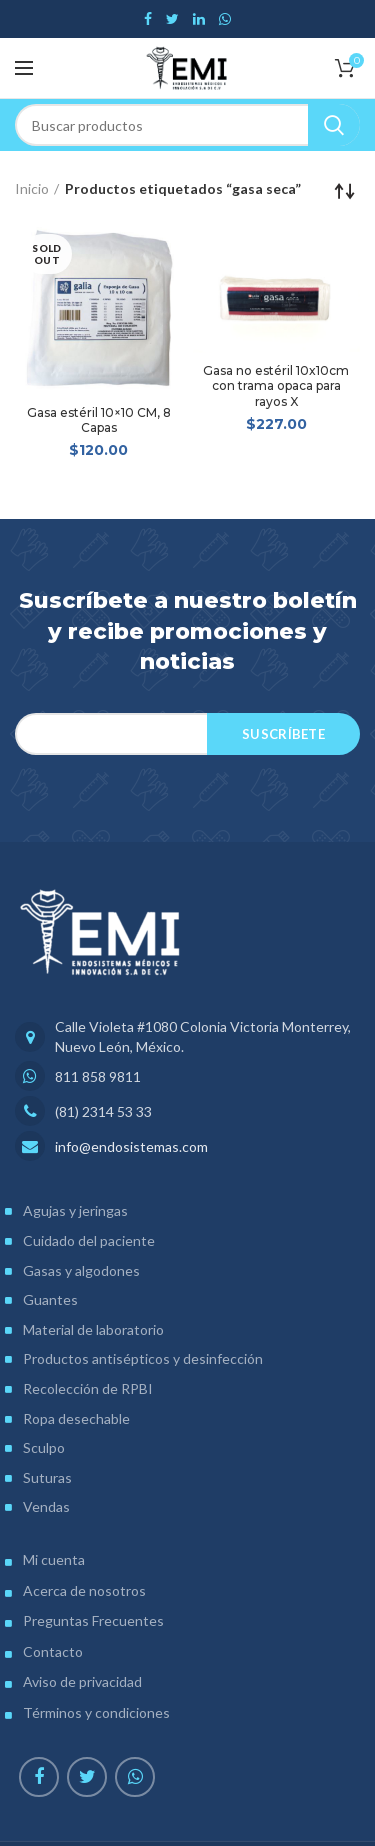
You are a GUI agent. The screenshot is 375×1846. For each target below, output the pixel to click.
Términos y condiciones (96, 1712)
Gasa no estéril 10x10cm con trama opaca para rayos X (276, 386)
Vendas (46, 1506)
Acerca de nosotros (84, 1590)
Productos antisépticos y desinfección (143, 1358)
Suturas (47, 1477)
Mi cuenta (54, 1559)
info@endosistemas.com (131, 1146)
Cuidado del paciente (89, 1240)
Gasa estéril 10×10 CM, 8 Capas (99, 420)
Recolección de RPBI (88, 1388)
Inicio (32, 188)
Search (334, 125)
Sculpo (44, 1447)
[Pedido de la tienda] (345, 191)
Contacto (53, 1651)
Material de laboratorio (93, 1329)
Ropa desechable (76, 1418)
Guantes (50, 1299)
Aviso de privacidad (82, 1681)
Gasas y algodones (81, 1270)
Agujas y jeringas (75, 1210)
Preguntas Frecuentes (93, 1620)
